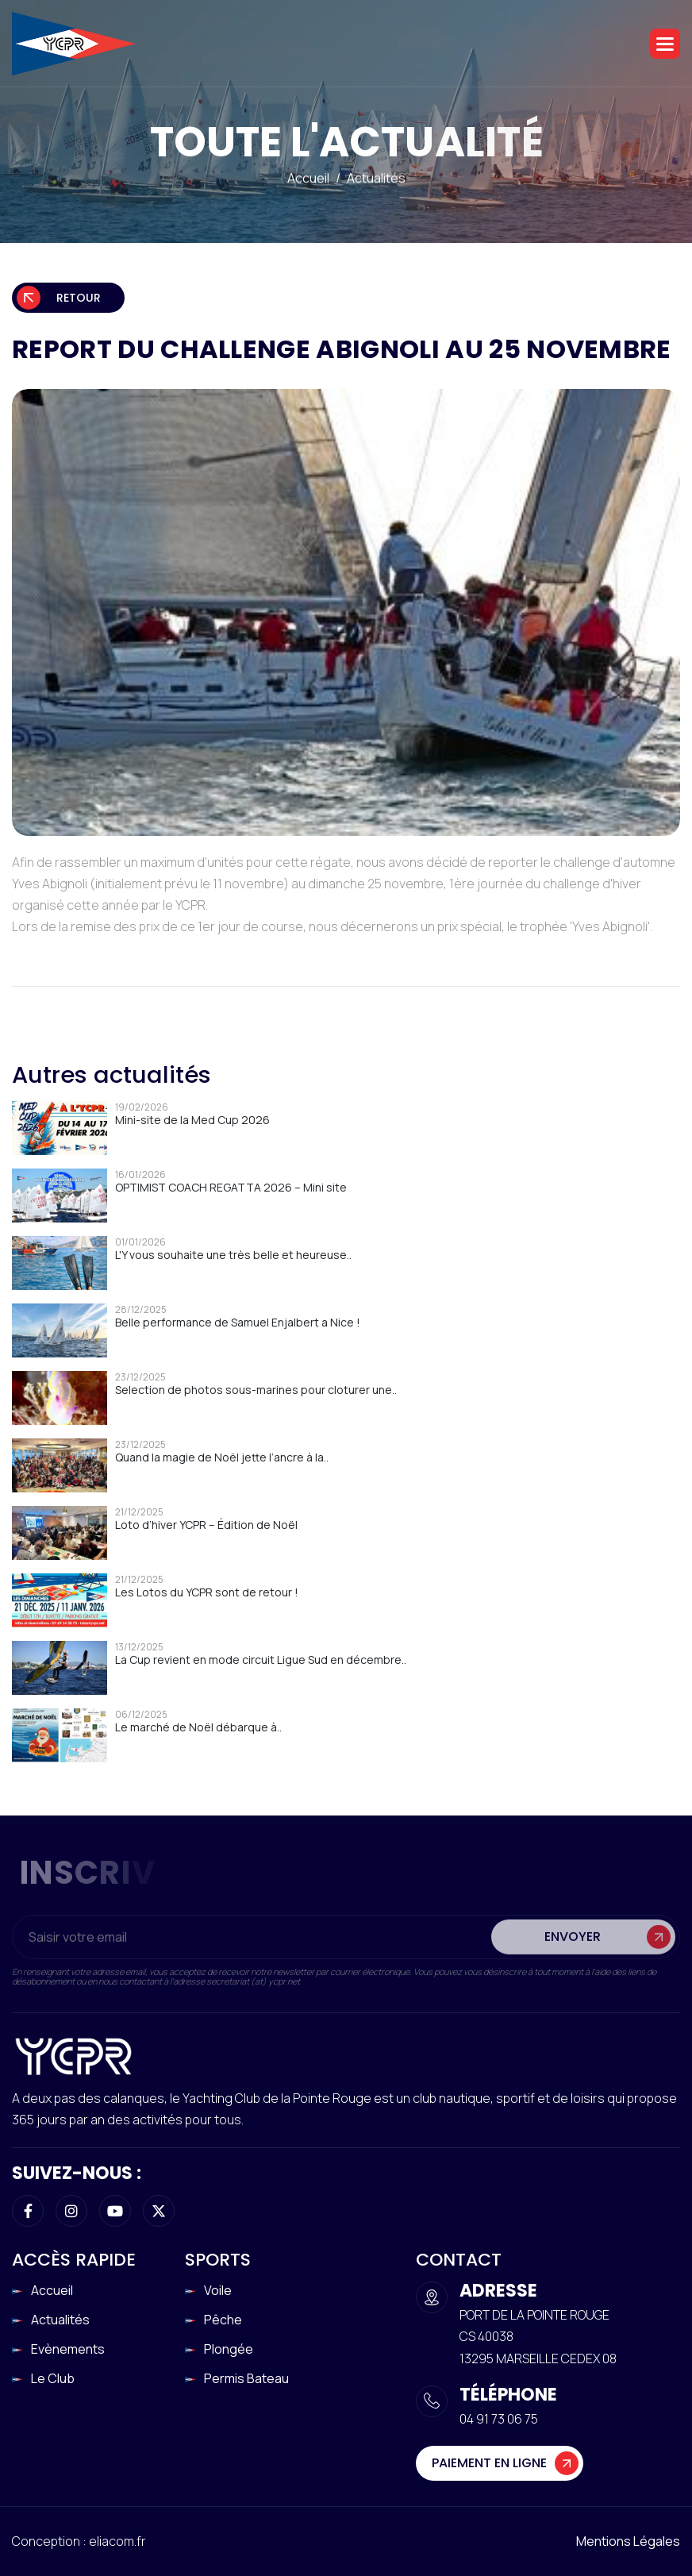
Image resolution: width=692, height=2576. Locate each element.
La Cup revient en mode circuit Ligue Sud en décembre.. (260, 1659)
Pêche (223, 2319)
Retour (78, 298)
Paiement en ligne (489, 2463)
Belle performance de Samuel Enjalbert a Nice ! (237, 1322)
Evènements (68, 2349)
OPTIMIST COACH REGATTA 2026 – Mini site (231, 1187)
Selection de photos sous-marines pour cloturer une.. (256, 1389)
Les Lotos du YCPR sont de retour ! (206, 1592)
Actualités (376, 179)
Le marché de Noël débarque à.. (198, 1727)
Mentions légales (628, 2541)
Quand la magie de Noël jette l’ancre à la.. (222, 1457)
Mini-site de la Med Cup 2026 (192, 1119)
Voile (218, 2290)
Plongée (228, 2349)
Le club (53, 2378)
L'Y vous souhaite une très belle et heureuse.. (233, 1254)
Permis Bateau (246, 2378)
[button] (665, 44)
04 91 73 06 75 (498, 2419)
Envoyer (572, 1947)
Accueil (308, 179)
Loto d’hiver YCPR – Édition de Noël (206, 1524)
